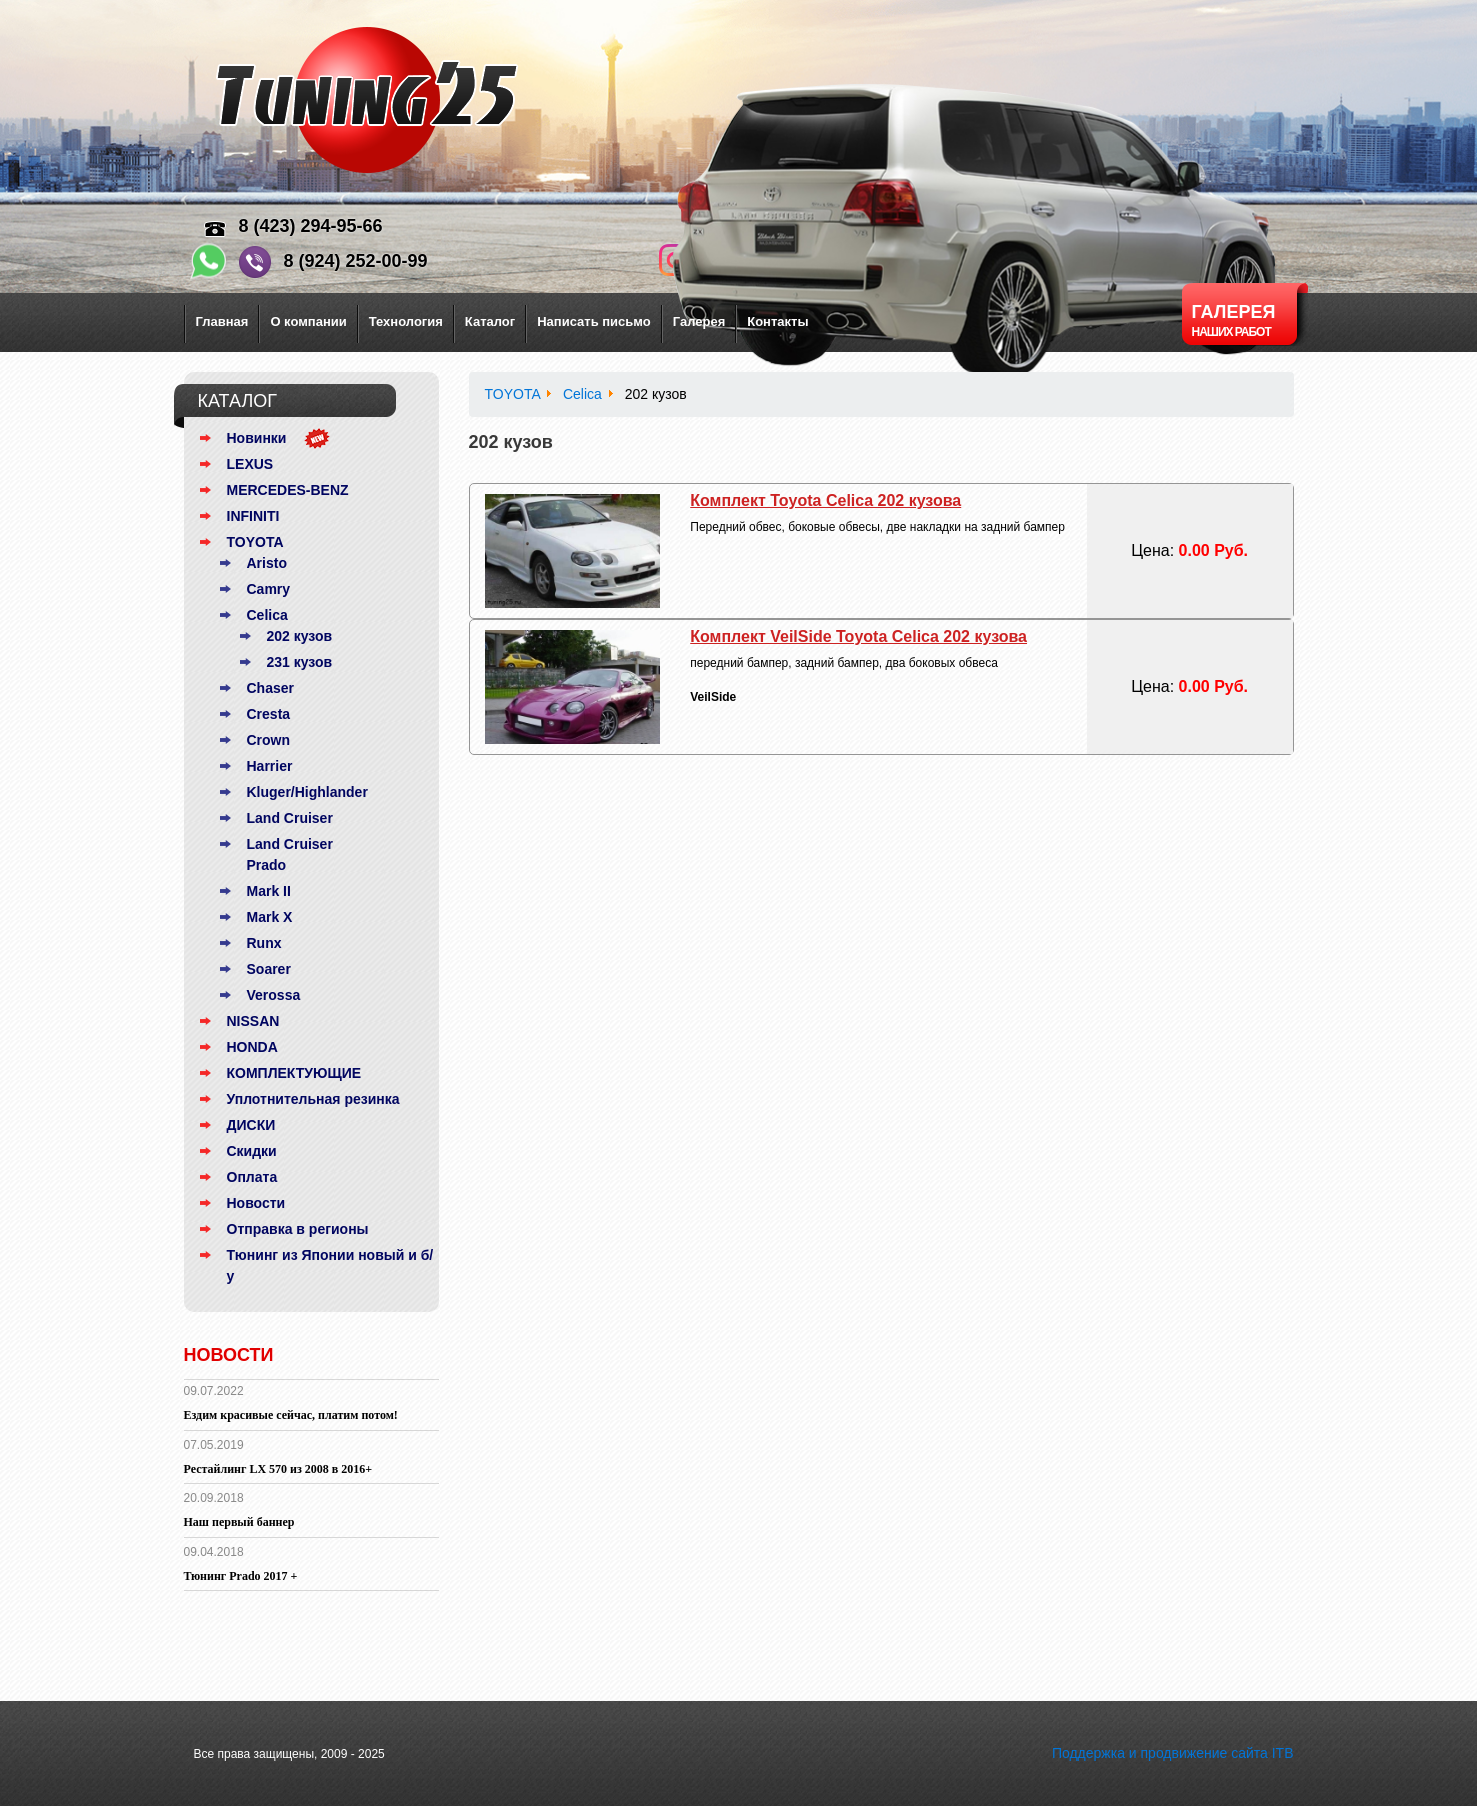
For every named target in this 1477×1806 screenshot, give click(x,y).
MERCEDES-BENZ (288, 490)
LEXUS (250, 464)
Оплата (252, 1177)
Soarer (269, 969)
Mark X (270, 917)
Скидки (252, 1151)
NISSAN (253, 1021)
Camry (269, 589)
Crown (269, 740)
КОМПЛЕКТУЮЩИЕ (294, 1073)
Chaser (270, 688)
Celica (267, 615)
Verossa (274, 995)
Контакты (777, 321)
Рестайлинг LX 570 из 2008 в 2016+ (278, 1469)
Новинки (257, 438)
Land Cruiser (290, 818)
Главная (222, 321)
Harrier (270, 766)
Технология (406, 321)
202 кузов (300, 636)
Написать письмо (594, 321)
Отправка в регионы (298, 1229)
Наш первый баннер (239, 1522)
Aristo (267, 563)
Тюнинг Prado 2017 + (241, 1576)
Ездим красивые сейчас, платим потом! (291, 1415)
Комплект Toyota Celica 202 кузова (825, 500)
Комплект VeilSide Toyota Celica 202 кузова (858, 636)
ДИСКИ (251, 1125)
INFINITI (253, 516)
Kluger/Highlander (307, 792)
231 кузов (300, 662)
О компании (308, 321)
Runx (264, 943)
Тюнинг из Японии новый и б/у (330, 1265)
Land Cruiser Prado (290, 854)
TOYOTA (255, 542)
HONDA (252, 1047)
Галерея (699, 321)
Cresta (269, 714)
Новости (256, 1203)
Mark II (269, 891)
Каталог (490, 321)
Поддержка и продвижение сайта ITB (1173, 1753)
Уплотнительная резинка (313, 1099)
